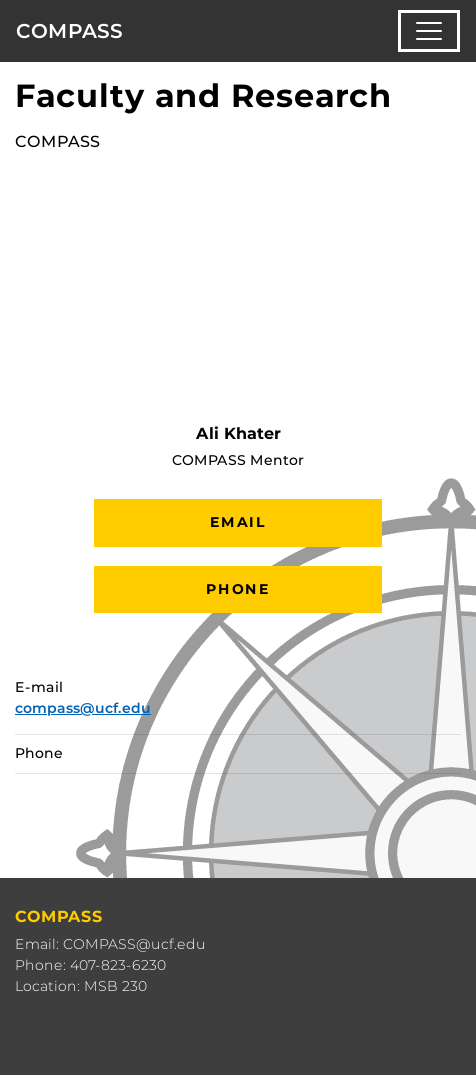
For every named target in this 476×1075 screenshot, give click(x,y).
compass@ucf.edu (83, 708)
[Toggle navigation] (429, 31)
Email (238, 522)
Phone (238, 589)
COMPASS (69, 31)
